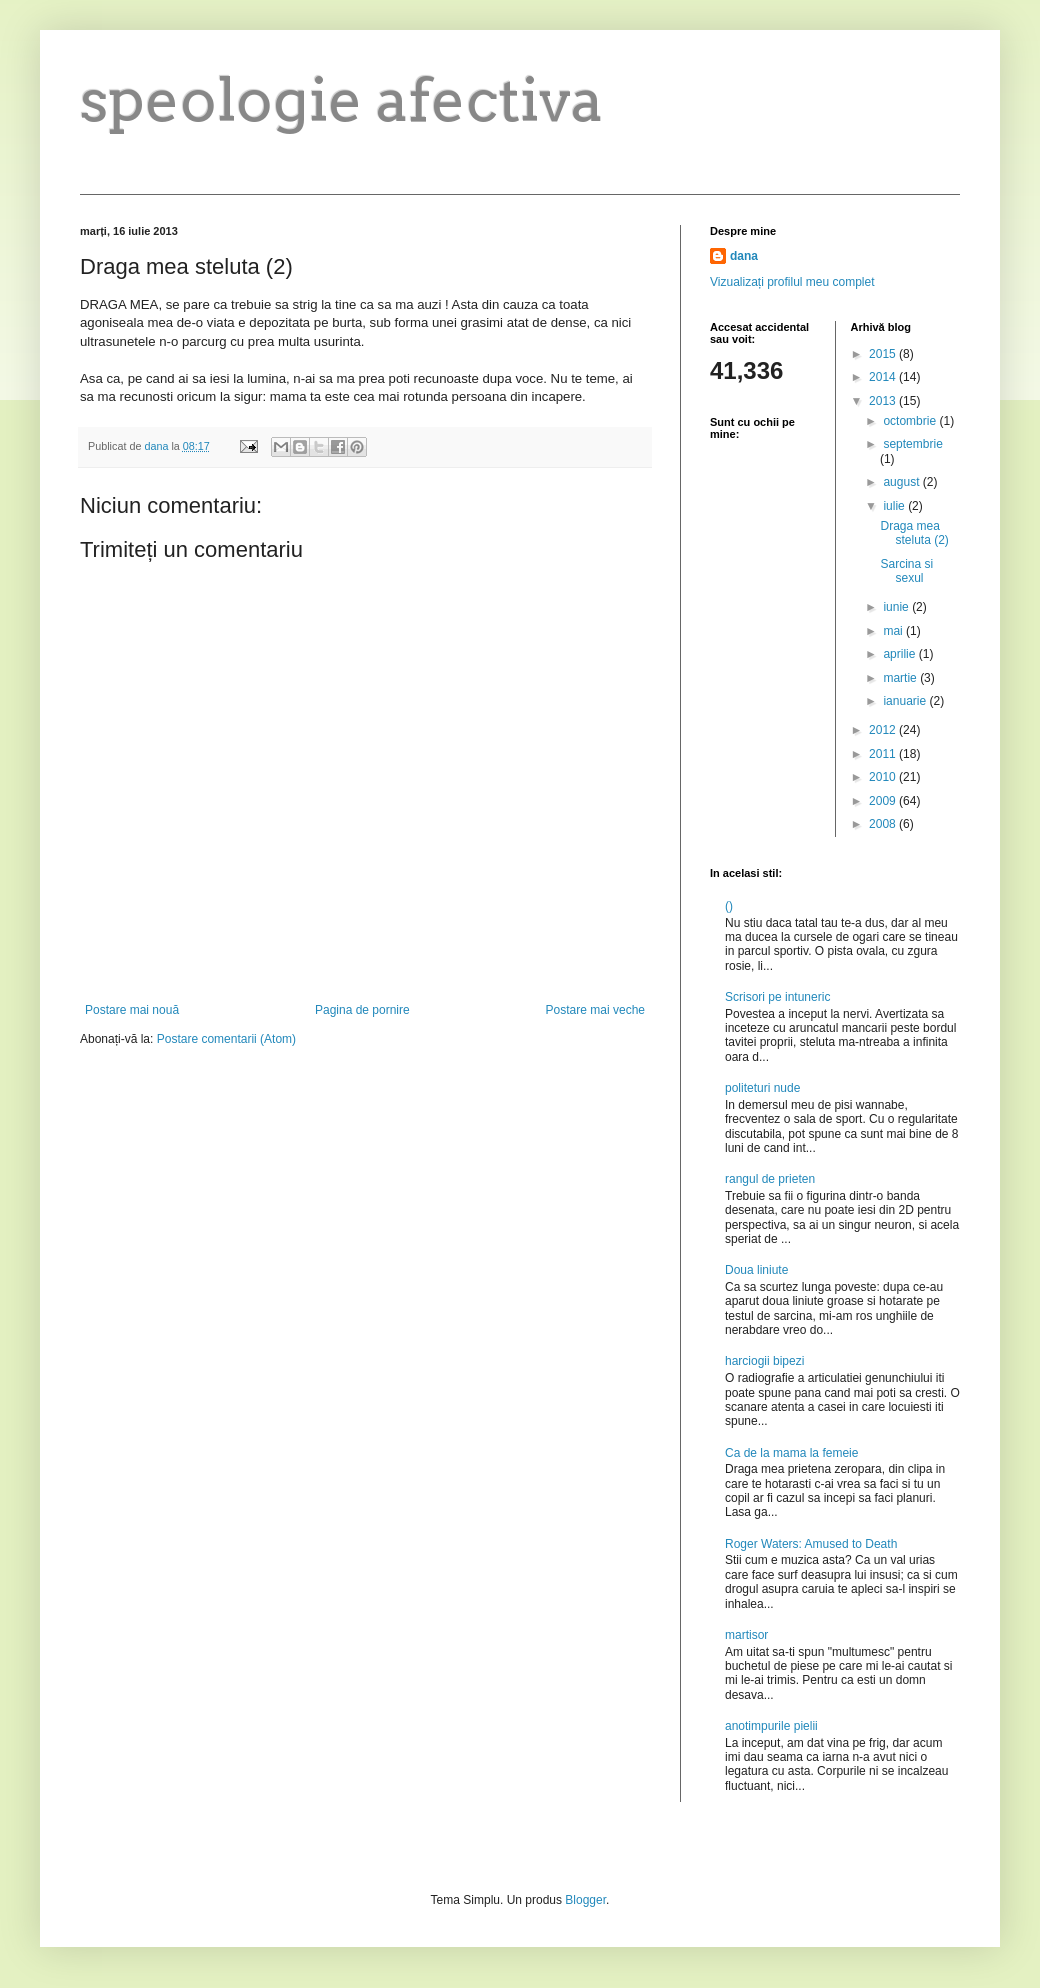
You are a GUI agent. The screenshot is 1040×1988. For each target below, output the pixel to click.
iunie (897, 607)
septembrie (912, 444)
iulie (895, 506)
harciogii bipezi (764, 1361)
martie (901, 678)
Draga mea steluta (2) (914, 533)
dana (744, 256)
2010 (884, 777)
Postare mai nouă (132, 1010)
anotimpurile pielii (771, 1726)
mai (894, 631)
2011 (884, 754)
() (729, 906)
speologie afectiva (342, 99)
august (902, 482)
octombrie (911, 421)
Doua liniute (756, 1270)
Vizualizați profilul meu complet (792, 282)
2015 (884, 354)
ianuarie (906, 701)
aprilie (900, 654)
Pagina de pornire (362, 1010)
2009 (884, 801)
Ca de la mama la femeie (791, 1453)
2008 (884, 824)
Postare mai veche (595, 1010)
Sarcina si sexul (906, 571)
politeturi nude (762, 1088)
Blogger (585, 1900)
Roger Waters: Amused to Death (811, 1544)
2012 (884, 730)
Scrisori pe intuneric (777, 997)
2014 (884, 377)
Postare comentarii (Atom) (226, 1039)
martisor (746, 1635)
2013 (884, 401)
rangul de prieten (770, 1179)
